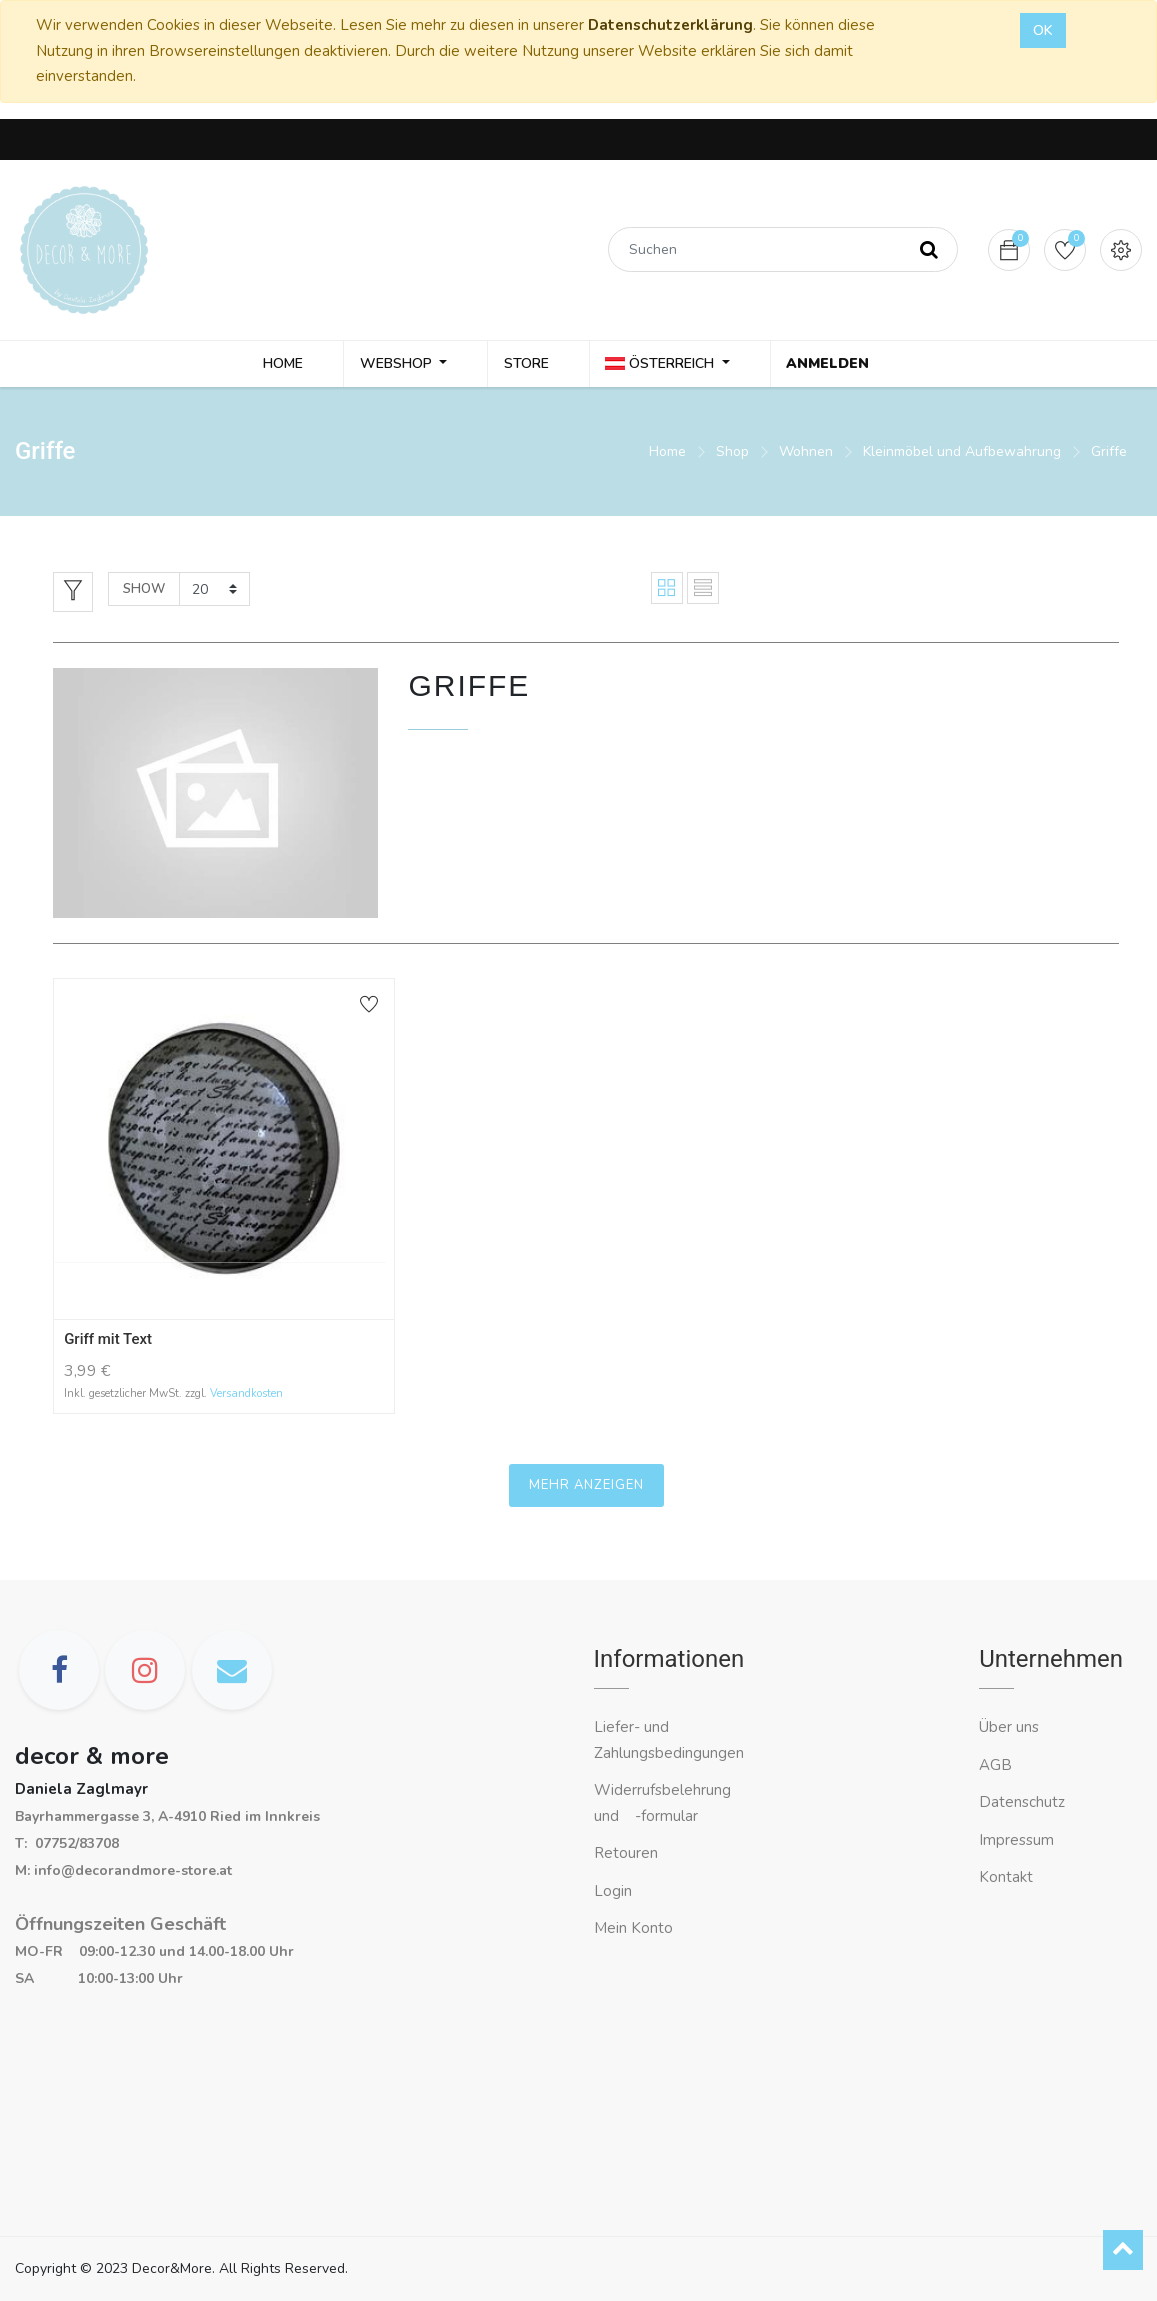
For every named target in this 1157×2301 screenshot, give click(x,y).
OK (1043, 30)
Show (144, 592)
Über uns (1009, 1728)
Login (613, 1891)
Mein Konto (633, 1929)
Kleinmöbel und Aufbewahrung (962, 454)
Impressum (1018, 1840)
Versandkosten (246, 1396)
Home (667, 454)
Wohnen (806, 454)
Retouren (626, 1854)
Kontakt (1008, 1878)
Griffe (1109, 454)
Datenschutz (1022, 1803)
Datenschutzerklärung (670, 25)
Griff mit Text (108, 1342)
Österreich (664, 365)
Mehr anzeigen (586, 1489)
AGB (995, 1765)
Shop (732, 454)
